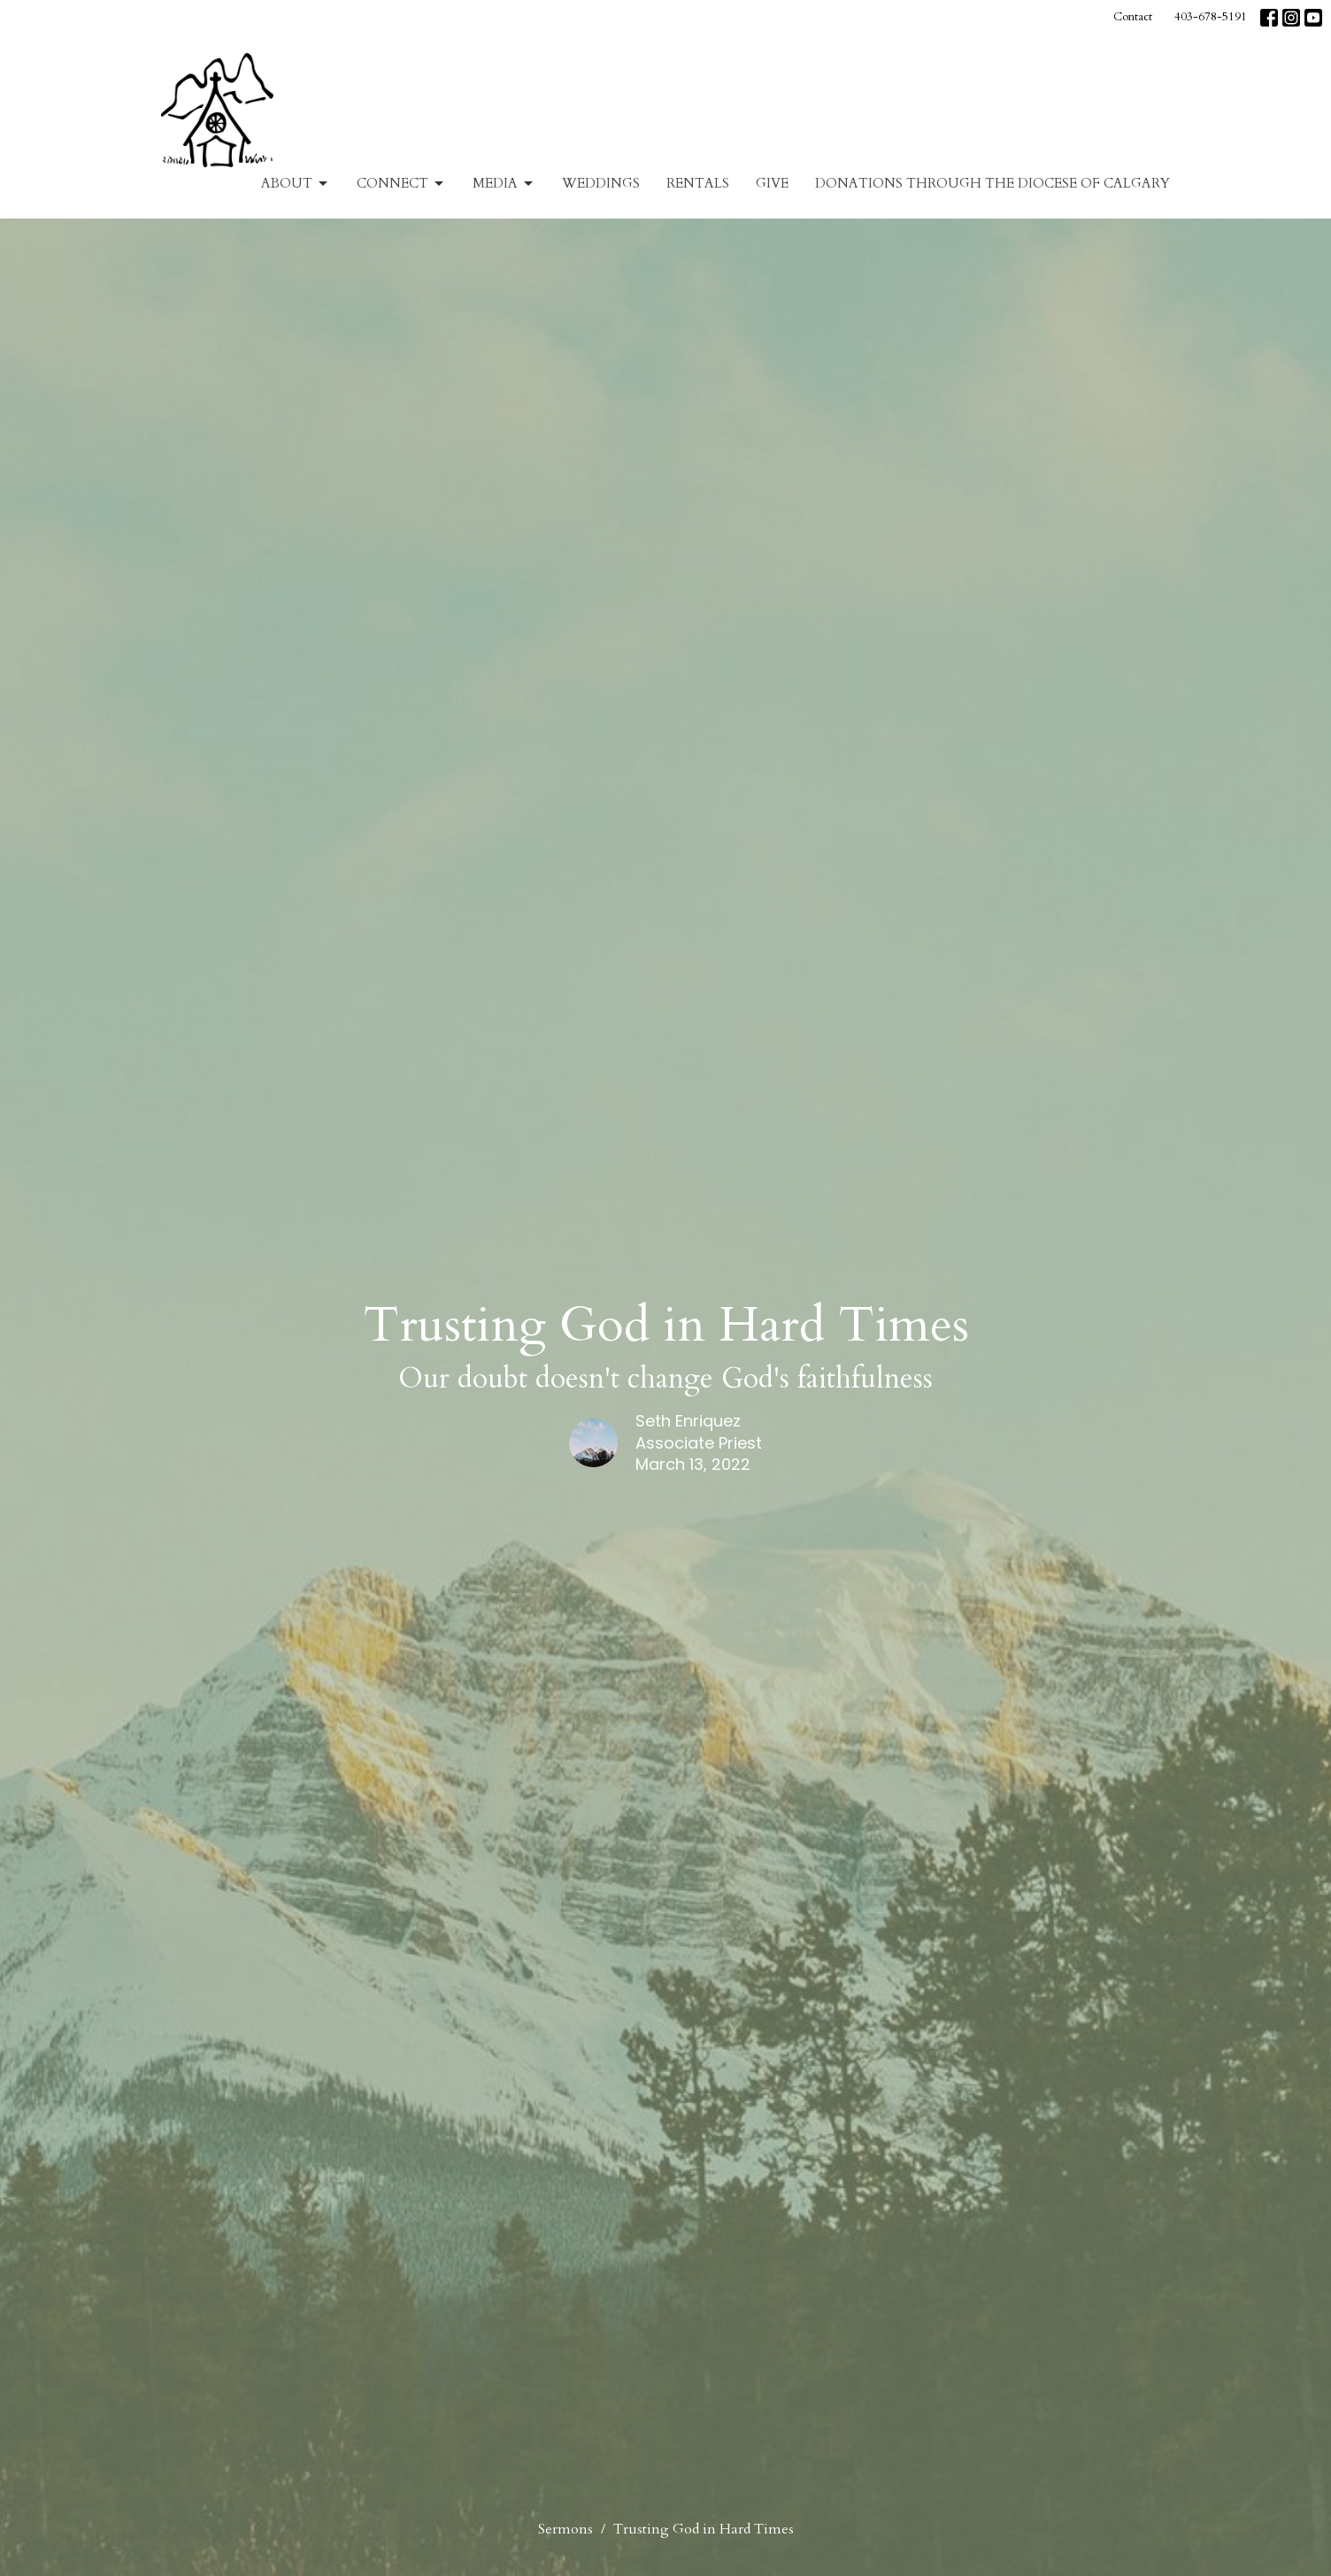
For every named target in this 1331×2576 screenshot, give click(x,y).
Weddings (601, 183)
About (295, 183)
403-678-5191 (1210, 17)
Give (772, 183)
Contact (1132, 17)
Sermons (565, 2529)
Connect (401, 183)
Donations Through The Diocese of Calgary (992, 183)
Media (504, 183)
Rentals (697, 183)
